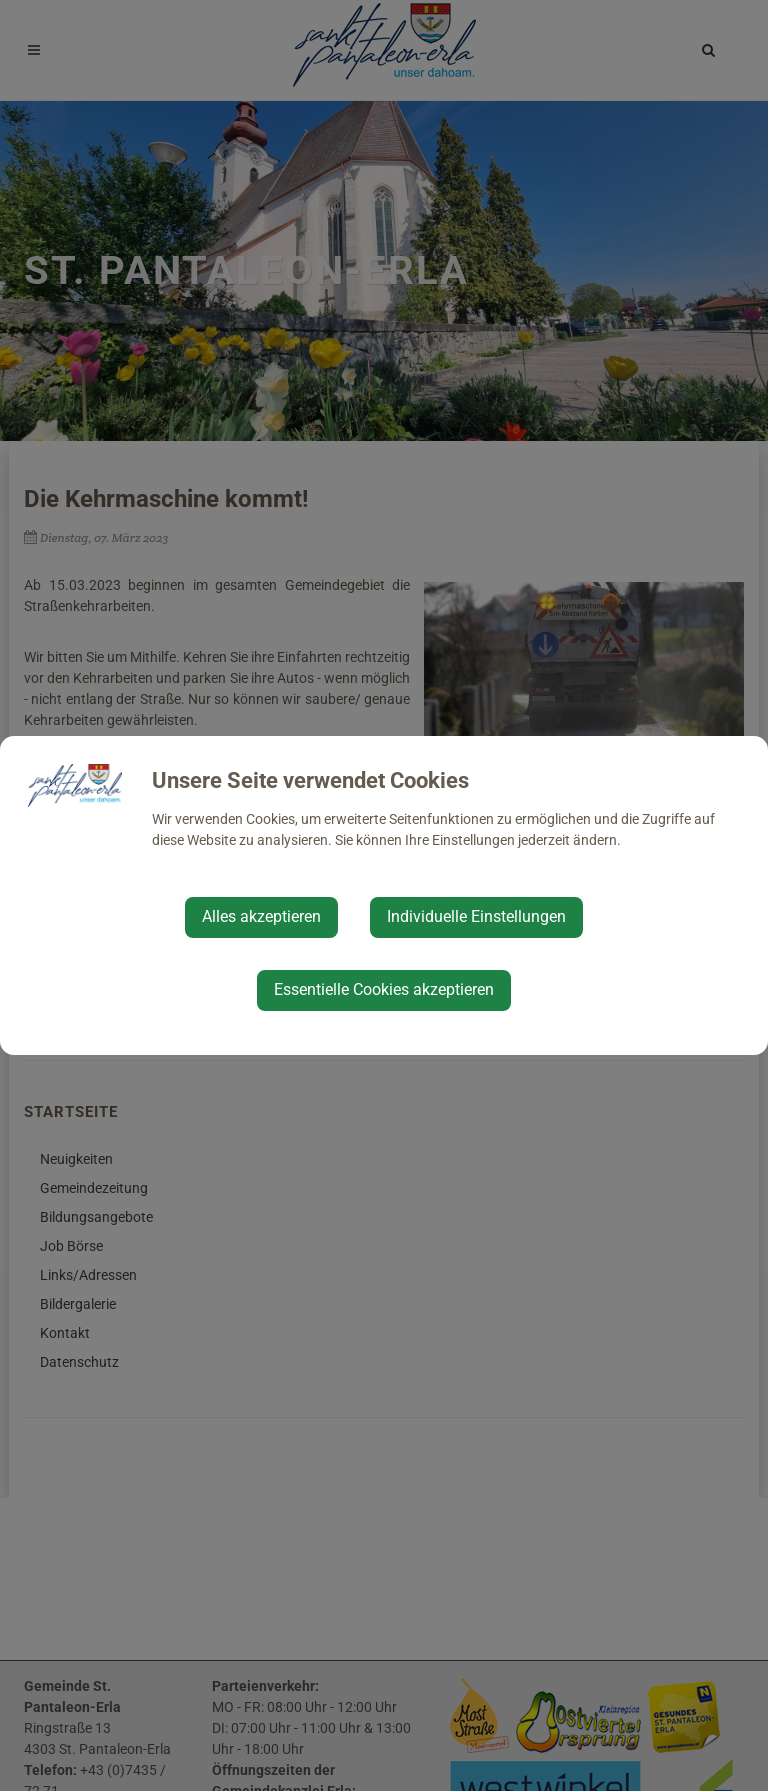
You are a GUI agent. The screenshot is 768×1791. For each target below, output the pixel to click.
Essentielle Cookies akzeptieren (384, 989)
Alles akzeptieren (261, 916)
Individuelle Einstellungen (476, 916)
